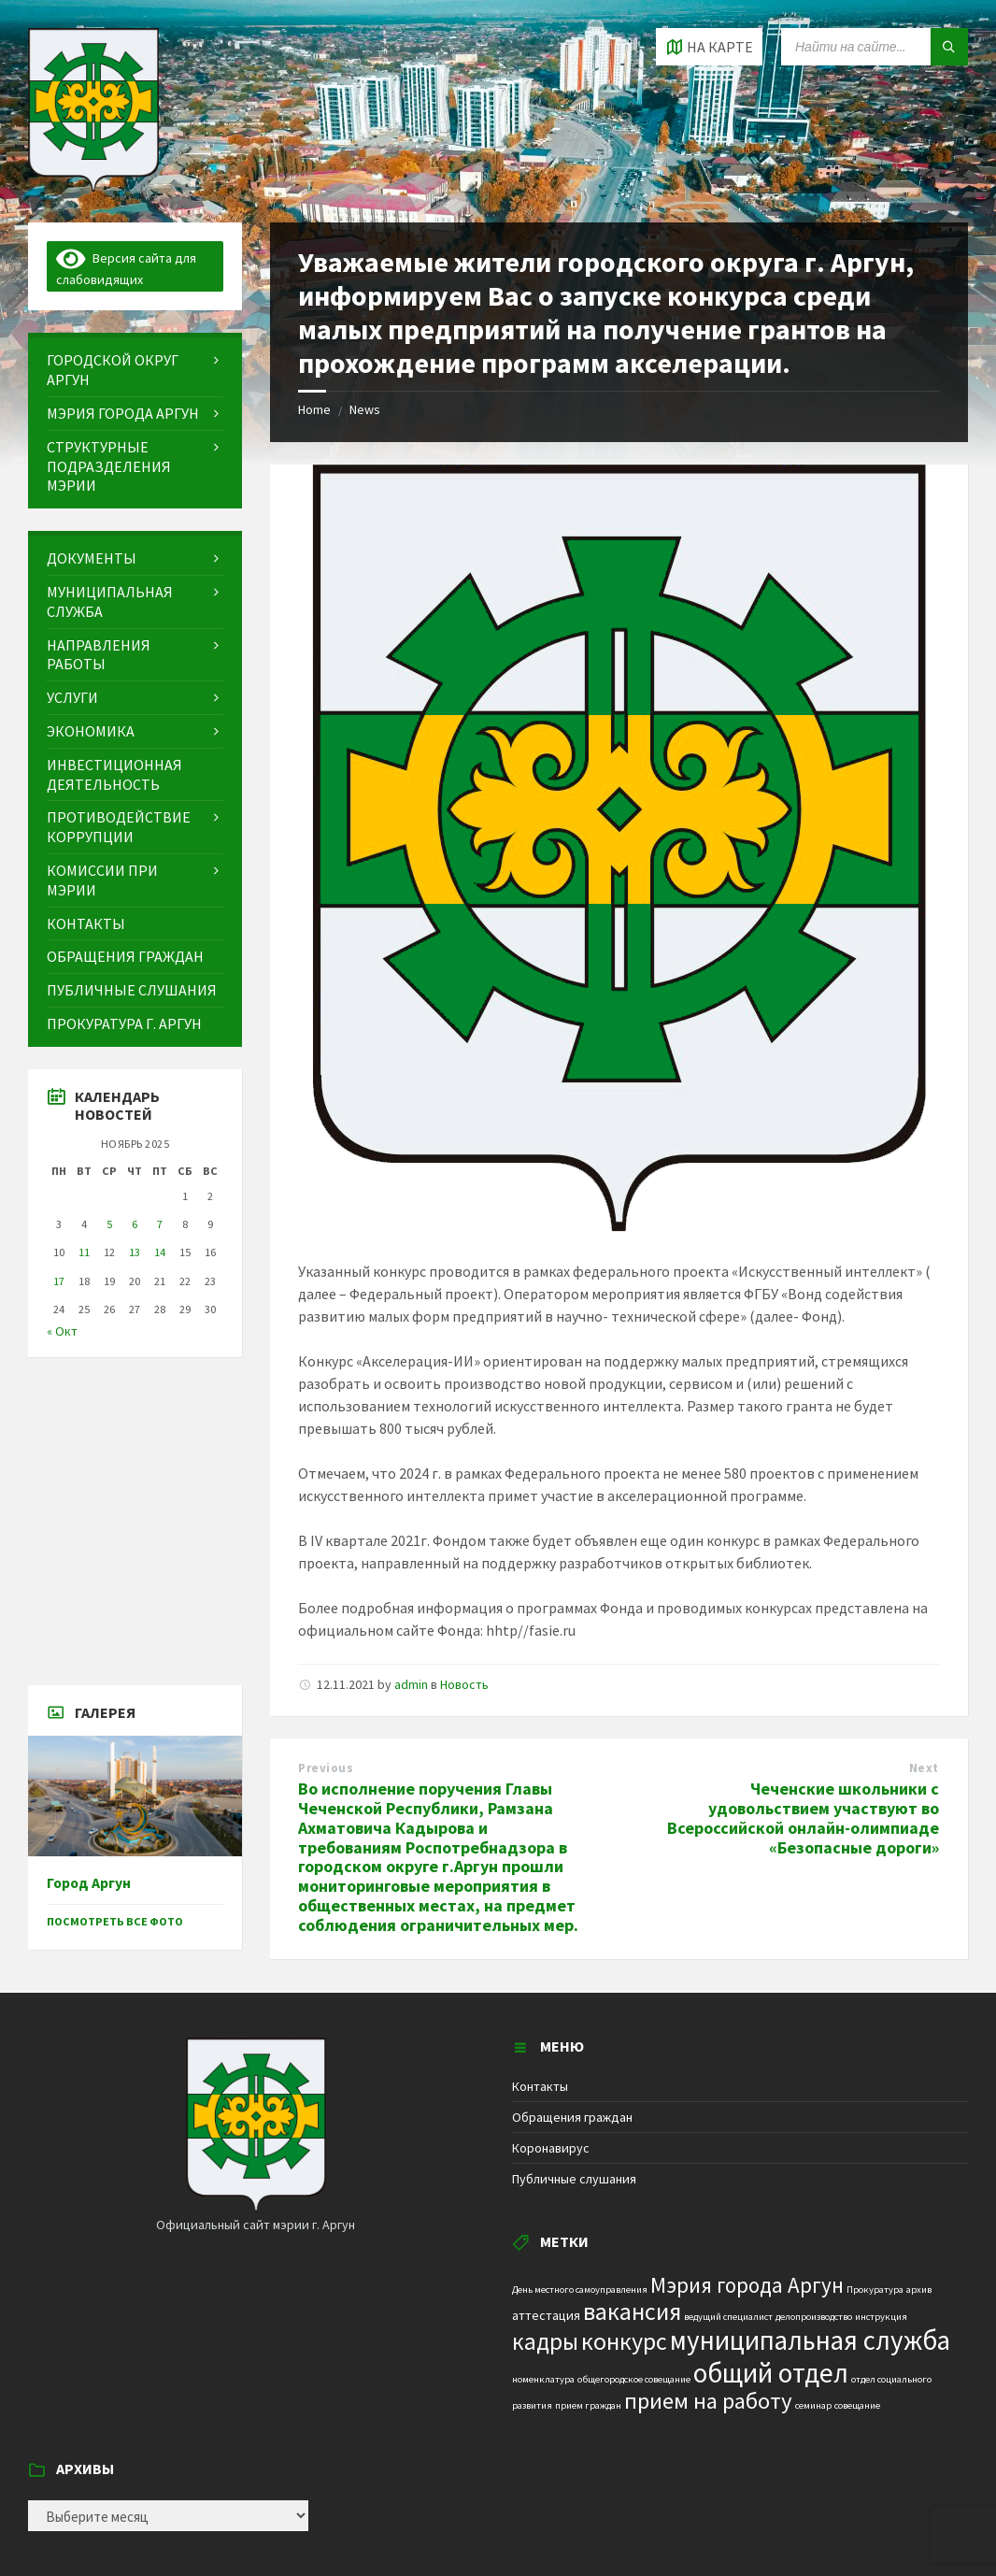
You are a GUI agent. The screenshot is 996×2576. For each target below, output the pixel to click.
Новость (464, 1684)
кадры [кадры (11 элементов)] (545, 2341)
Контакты (540, 2086)
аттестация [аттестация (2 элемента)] (546, 2315)
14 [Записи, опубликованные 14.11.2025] (159, 1252)
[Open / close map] (709, 46)
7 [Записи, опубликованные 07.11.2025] (160, 1224)
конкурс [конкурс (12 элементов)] (624, 2341)
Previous (325, 1768)
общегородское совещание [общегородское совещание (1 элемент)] (633, 2379)
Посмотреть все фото (115, 1921)
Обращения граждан (572, 2117)
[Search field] (874, 46)
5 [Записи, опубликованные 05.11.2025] (109, 1224)
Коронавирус (551, 2148)
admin (411, 1684)
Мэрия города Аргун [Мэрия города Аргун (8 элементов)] (747, 2284)
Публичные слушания (574, 2178)
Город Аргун (89, 1883)
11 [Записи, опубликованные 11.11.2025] (84, 1252)
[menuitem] (135, 370)
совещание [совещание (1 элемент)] (857, 2405)
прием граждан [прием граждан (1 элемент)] (588, 2405)
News (364, 409)
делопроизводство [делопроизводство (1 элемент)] (813, 2317)
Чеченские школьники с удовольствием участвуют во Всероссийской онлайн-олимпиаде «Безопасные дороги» (803, 1817)
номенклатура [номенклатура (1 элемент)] (543, 2379)
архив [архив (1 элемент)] (919, 2289)
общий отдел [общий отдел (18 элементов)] (770, 2372)
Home (314, 409)
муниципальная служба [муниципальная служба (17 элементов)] (810, 2340)
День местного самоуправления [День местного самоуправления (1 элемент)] (579, 2289)
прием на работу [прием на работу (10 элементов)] (708, 2400)
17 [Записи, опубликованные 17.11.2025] (58, 1281)
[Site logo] (93, 186)
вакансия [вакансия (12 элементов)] (632, 2311)
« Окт (62, 1331)
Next (924, 1768)
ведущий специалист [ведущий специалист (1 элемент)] (728, 2317)
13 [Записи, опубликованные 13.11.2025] (134, 1252)
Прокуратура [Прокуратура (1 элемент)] (875, 2289)
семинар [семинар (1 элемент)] (813, 2405)
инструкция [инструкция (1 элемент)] (881, 2317)
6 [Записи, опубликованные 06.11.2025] (134, 1224)
